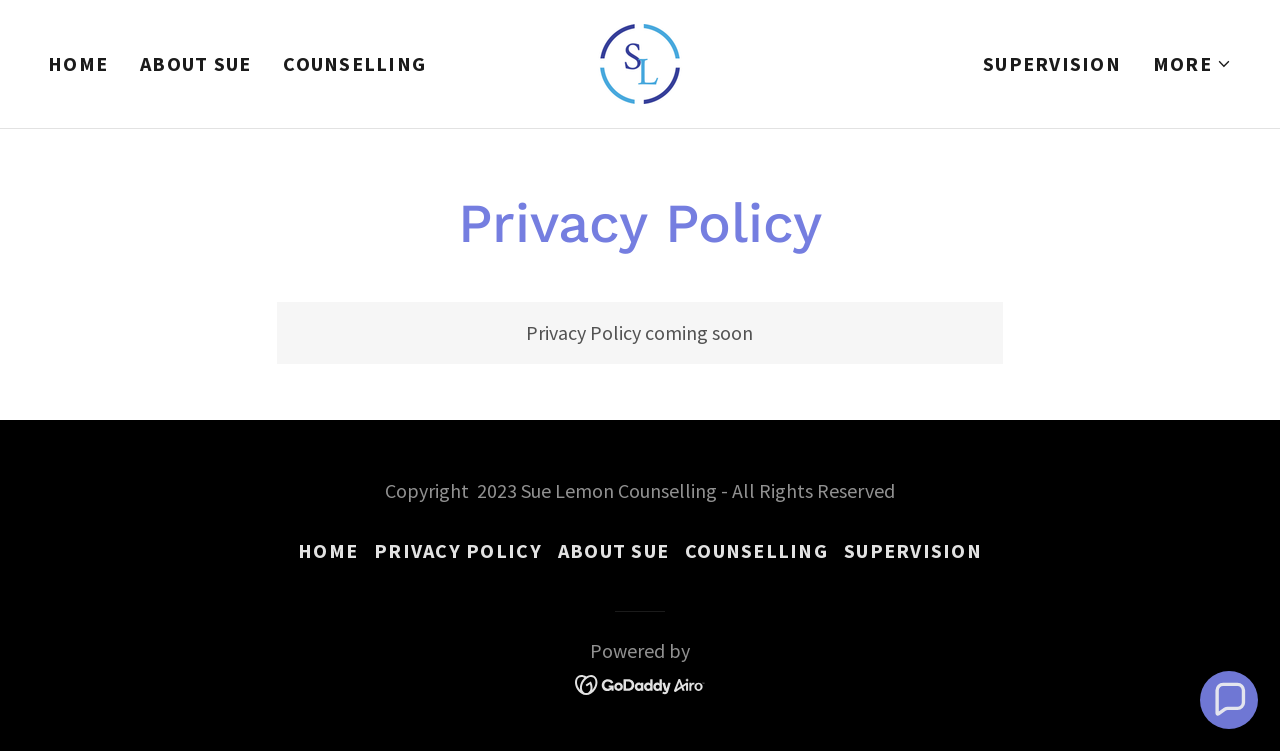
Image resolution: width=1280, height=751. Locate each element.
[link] (640, 61)
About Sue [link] (195, 63)
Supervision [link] (1052, 63)
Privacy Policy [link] (458, 550)
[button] (1192, 64)
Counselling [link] (354, 63)
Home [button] (328, 550)
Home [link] (78, 63)
